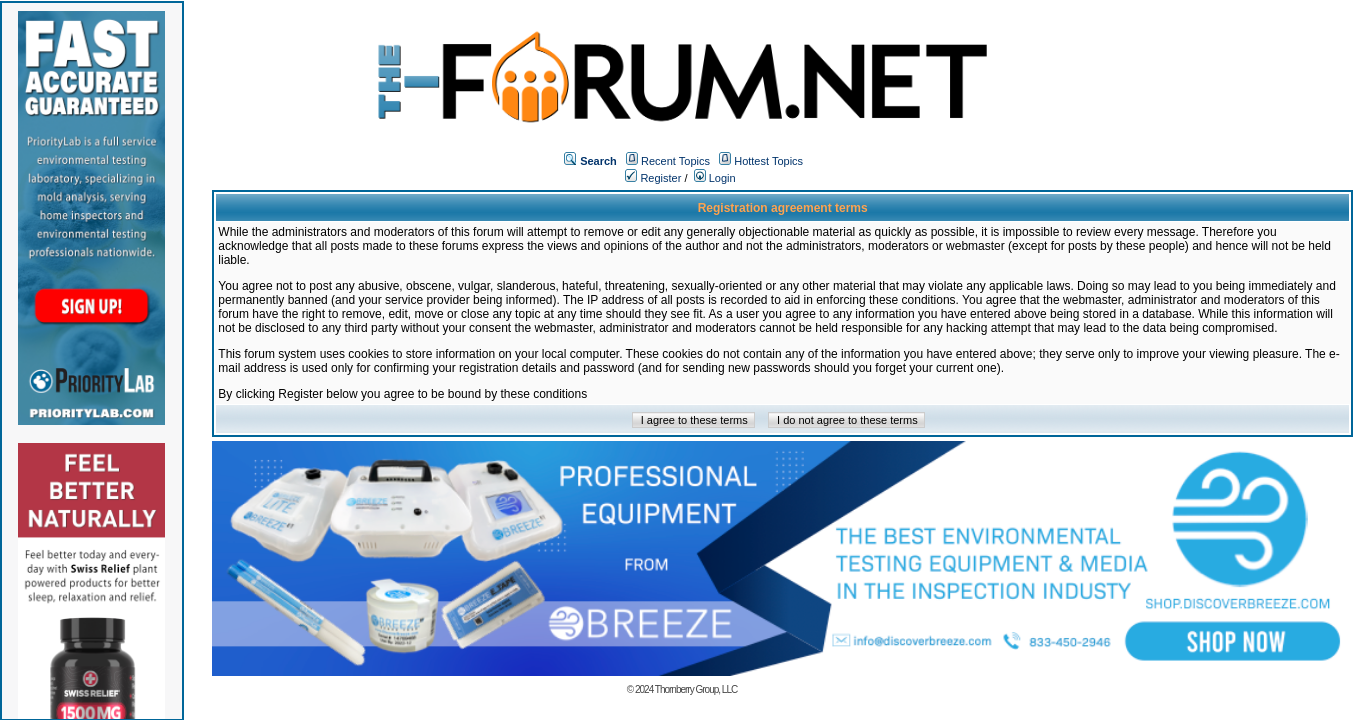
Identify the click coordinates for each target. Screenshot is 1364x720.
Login (715, 178)
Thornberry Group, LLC (696, 689)
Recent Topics (675, 161)
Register (653, 178)
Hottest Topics (768, 161)
